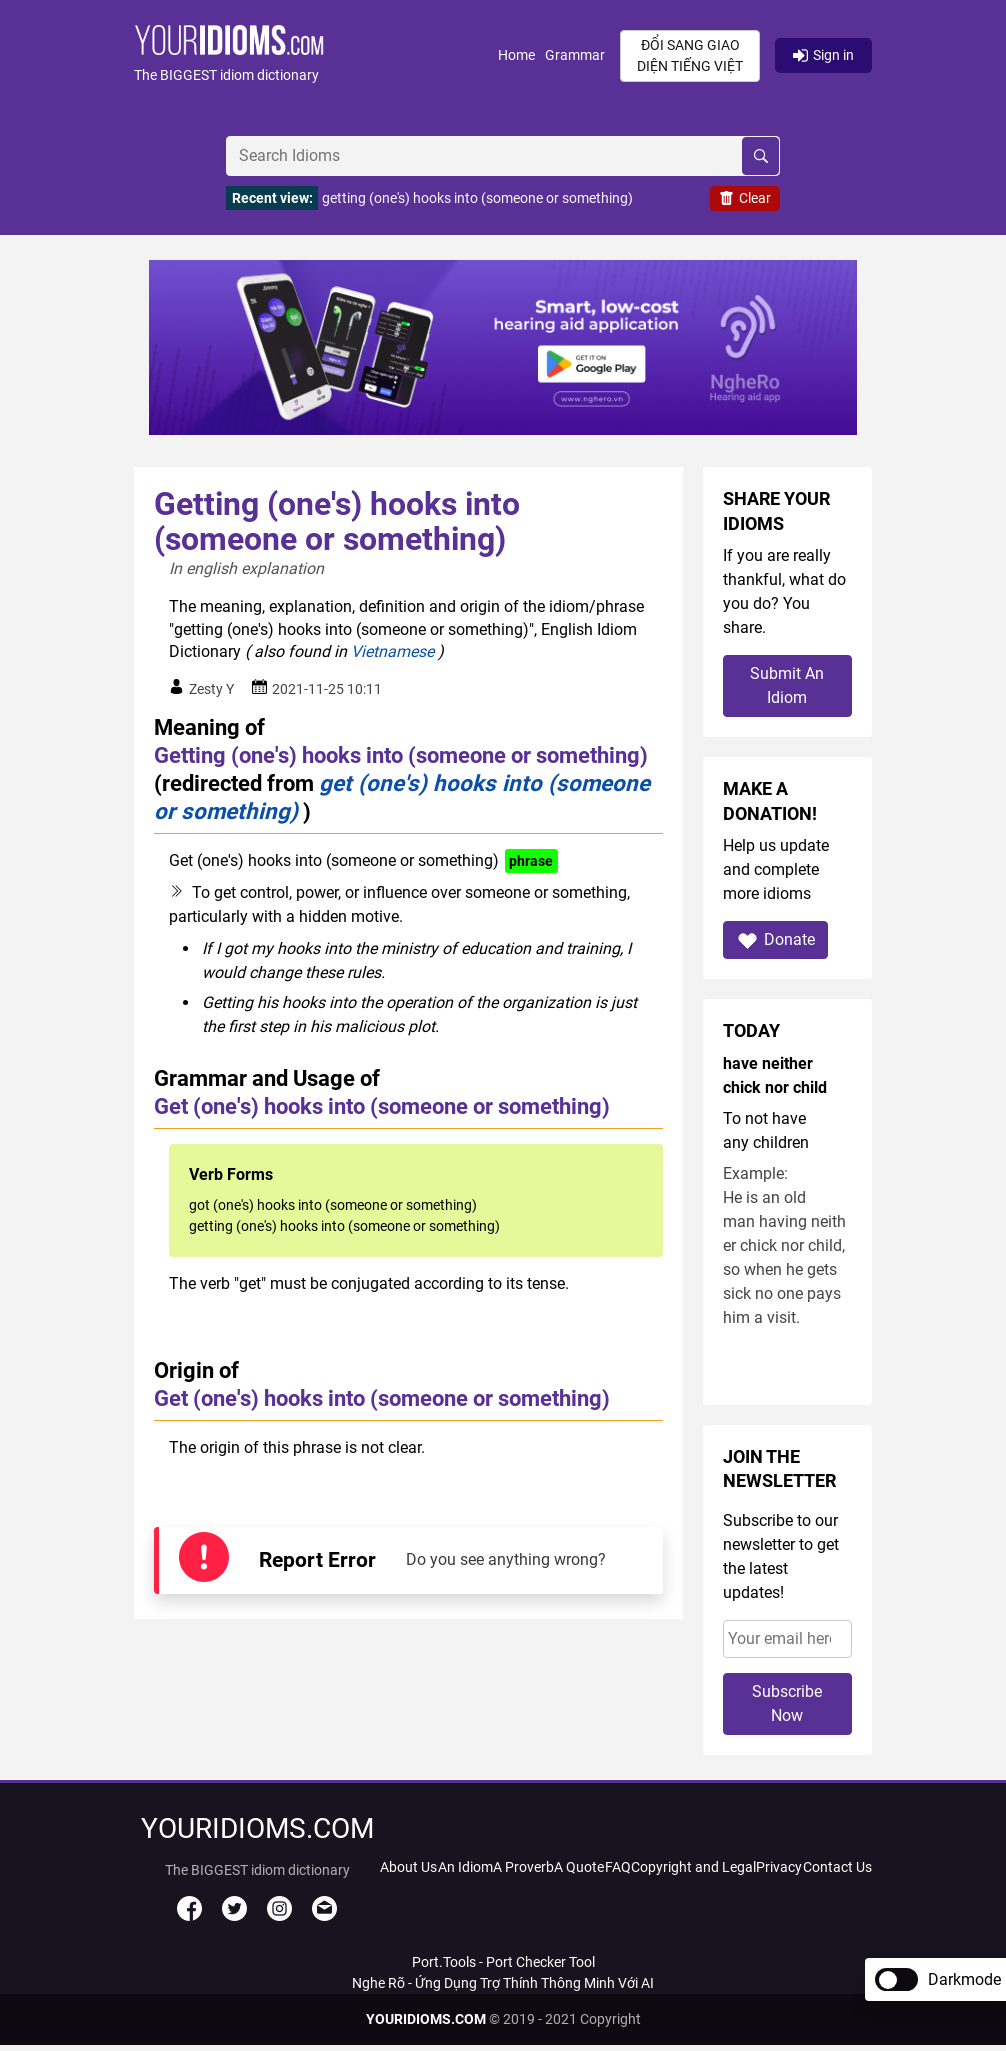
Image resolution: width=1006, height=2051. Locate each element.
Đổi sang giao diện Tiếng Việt (690, 55)
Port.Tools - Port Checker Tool (503, 1962)
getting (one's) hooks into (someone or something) (477, 198)
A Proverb (523, 1867)
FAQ (618, 1867)
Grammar (575, 55)
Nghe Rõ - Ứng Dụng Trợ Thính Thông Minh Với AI (503, 1983)
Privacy (779, 1867)
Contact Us (837, 1867)
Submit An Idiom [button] (787, 685)
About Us (408, 1867)
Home (516, 55)
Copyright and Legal (693, 1867)
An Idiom (465, 1867)
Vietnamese (392, 651)
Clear (745, 198)
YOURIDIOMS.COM (426, 2019)
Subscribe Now (787, 1703)
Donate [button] (775, 940)
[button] (316, 55)
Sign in (823, 55)
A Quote (579, 1867)
